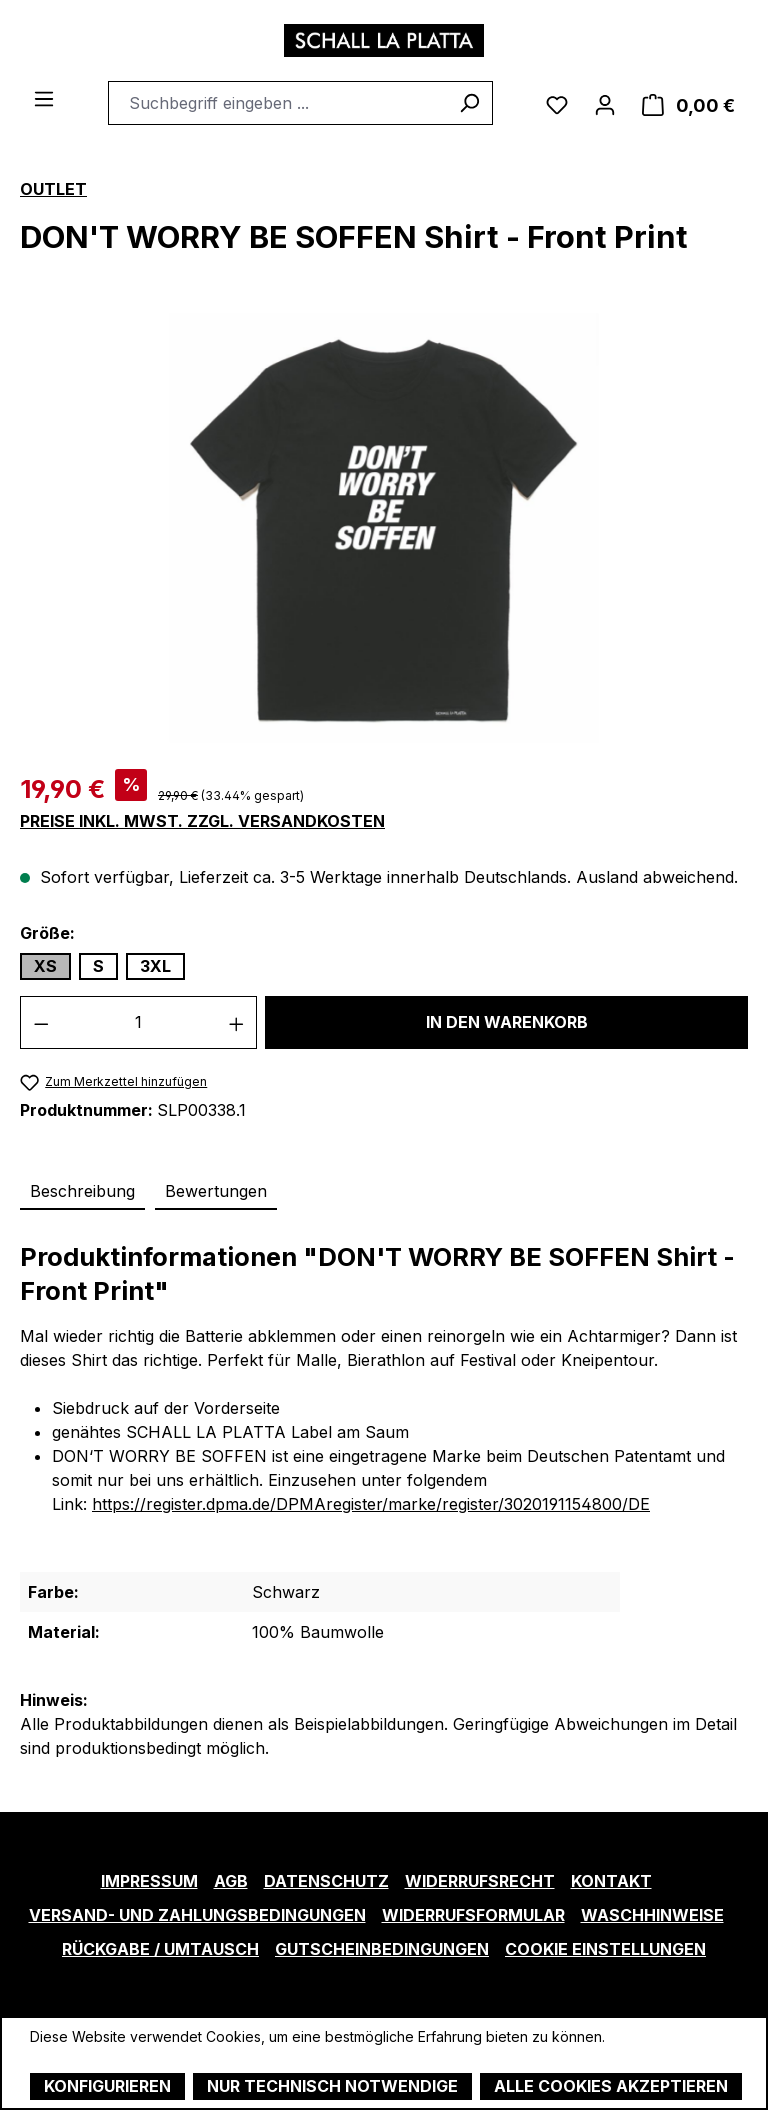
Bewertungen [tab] (216, 1191)
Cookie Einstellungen (605, 1949)
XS (45, 966)
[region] (384, 528)
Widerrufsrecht (480, 1881)
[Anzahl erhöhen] (237, 1022)
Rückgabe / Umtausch (160, 1949)
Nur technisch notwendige (332, 2086)
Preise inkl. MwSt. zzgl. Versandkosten (202, 821)
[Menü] (44, 97)
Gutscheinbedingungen (382, 1949)
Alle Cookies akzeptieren (611, 2086)
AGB (231, 1881)
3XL (155, 966)
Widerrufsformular (473, 1915)
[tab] (82, 1192)
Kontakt (611, 1881)
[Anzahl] (139, 1022)
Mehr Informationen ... (100, 2057)
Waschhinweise (652, 1915)
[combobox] (277, 103)
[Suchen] (469, 103)
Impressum (149, 1881)
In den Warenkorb (507, 1022)
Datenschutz (326, 1881)
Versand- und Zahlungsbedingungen (197, 1915)
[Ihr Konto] (605, 103)
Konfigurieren (107, 2086)
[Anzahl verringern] (41, 1022)
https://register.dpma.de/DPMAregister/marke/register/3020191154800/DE (371, 1504)
